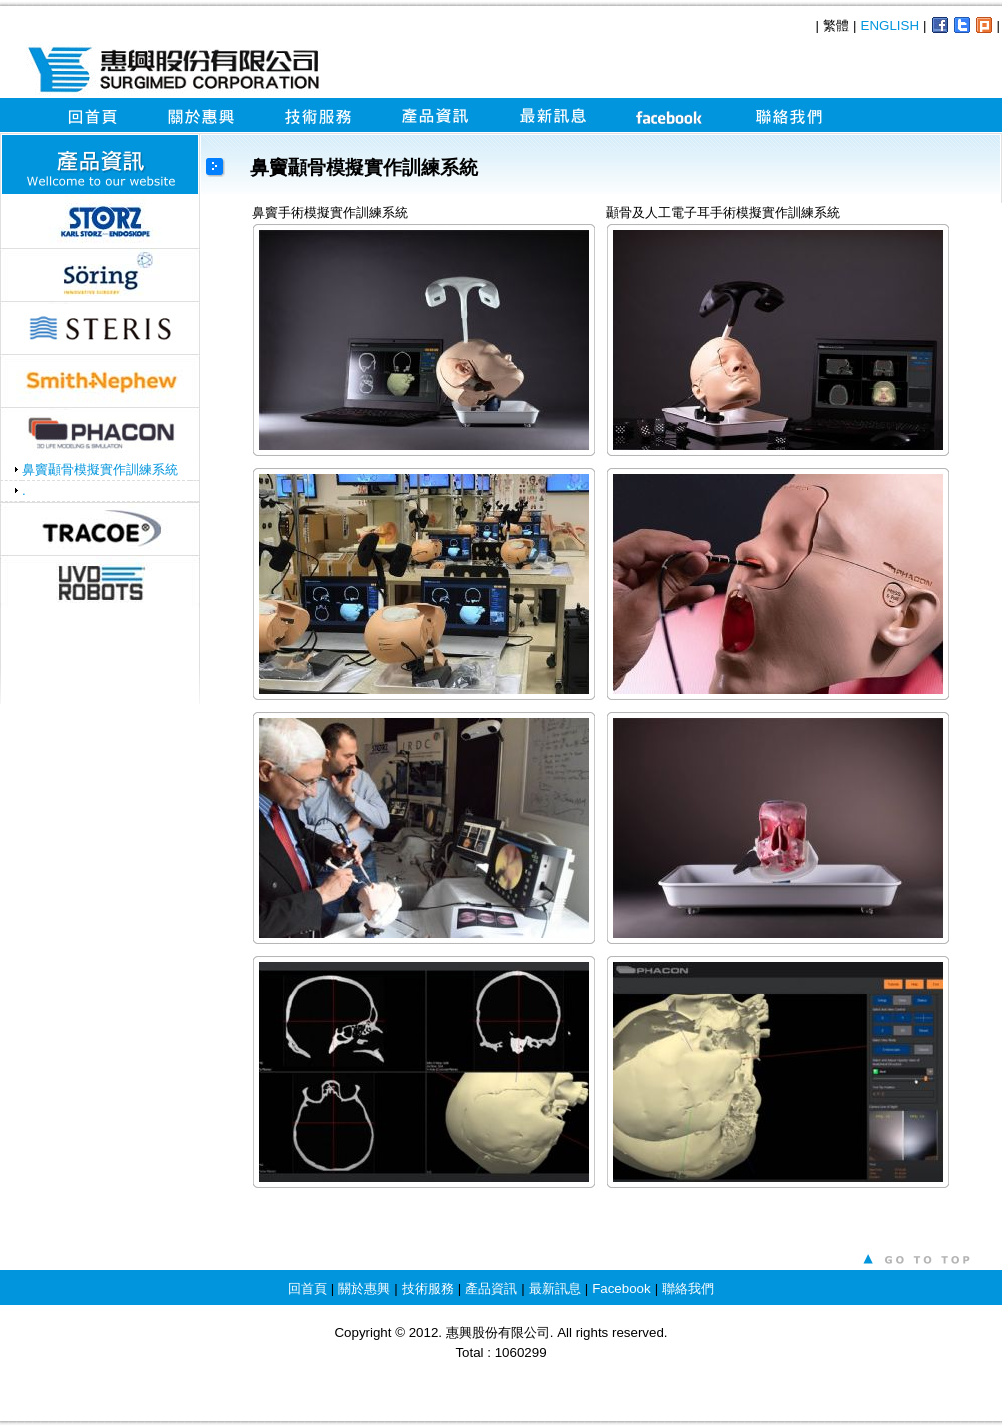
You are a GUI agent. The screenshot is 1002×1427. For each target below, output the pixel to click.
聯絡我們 (688, 1288)
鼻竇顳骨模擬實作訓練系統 (100, 469)
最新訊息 (555, 1288)
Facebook (621, 1288)
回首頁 (307, 1288)
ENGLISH (890, 25)
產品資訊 (491, 1288)
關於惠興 (364, 1288)
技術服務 (428, 1288)
